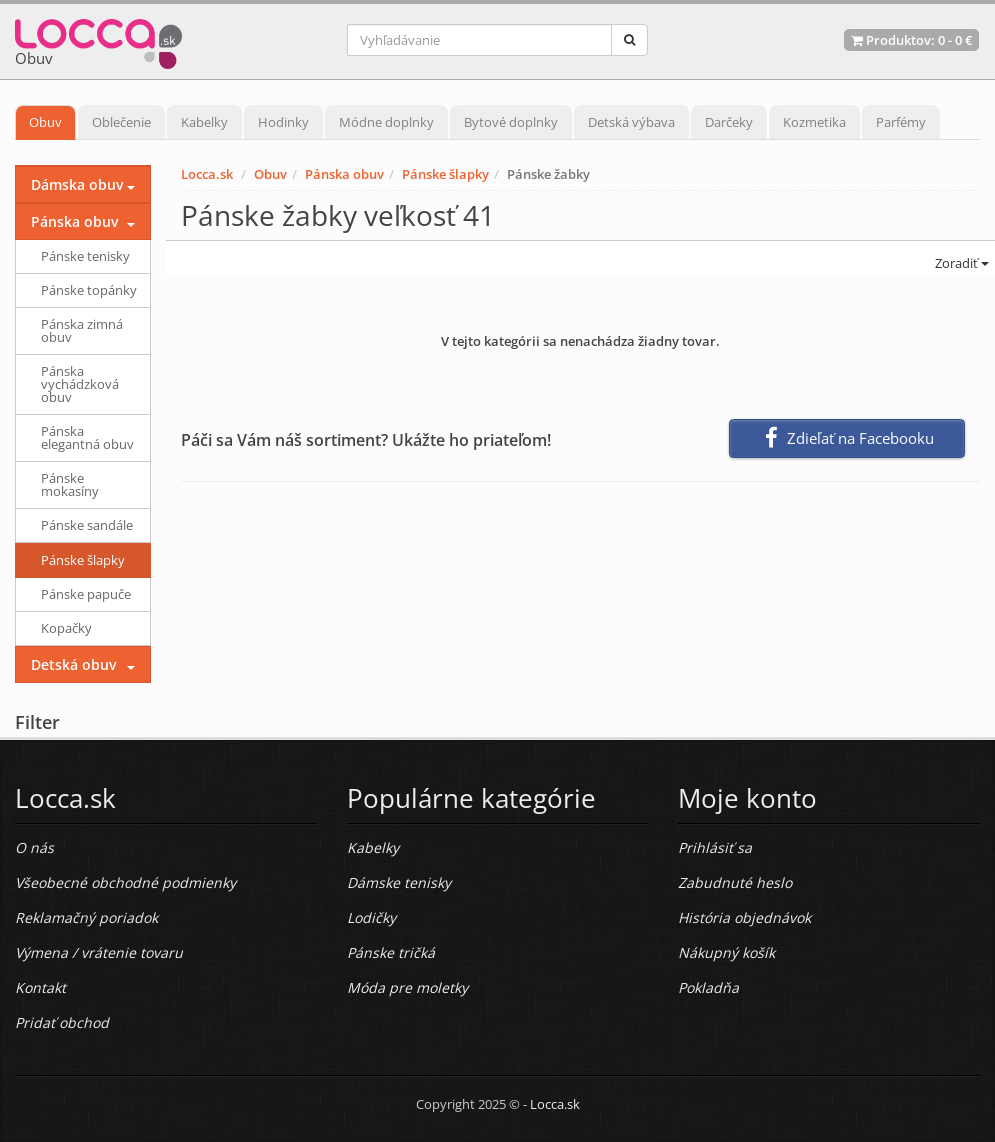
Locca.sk (207, 174)
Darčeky (729, 122)
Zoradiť (960, 263)
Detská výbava (631, 122)
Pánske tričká (391, 952)
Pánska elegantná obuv (87, 437)
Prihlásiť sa (715, 847)
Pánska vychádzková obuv (80, 384)
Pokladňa (708, 987)
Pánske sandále (87, 525)
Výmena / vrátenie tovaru (99, 952)
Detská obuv (73, 664)
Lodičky (371, 917)
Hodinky (283, 122)
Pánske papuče (86, 594)
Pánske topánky (89, 290)
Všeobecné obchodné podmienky (125, 882)
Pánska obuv (344, 174)
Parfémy (901, 122)
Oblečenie (121, 122)
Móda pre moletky (407, 987)
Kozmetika (814, 122)
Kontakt (40, 987)
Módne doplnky (386, 122)
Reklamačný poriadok (86, 917)
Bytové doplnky (511, 122)
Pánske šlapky (445, 174)
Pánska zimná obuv (82, 330)
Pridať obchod (62, 1022)
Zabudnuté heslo (735, 882)
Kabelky (204, 122)
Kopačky (66, 628)
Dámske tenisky (399, 882)
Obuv (45, 122)
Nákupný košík (726, 952)
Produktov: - (911, 40)
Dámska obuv (77, 184)
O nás (34, 847)
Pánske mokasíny (70, 484)
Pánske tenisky (85, 256)
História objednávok (744, 917)
